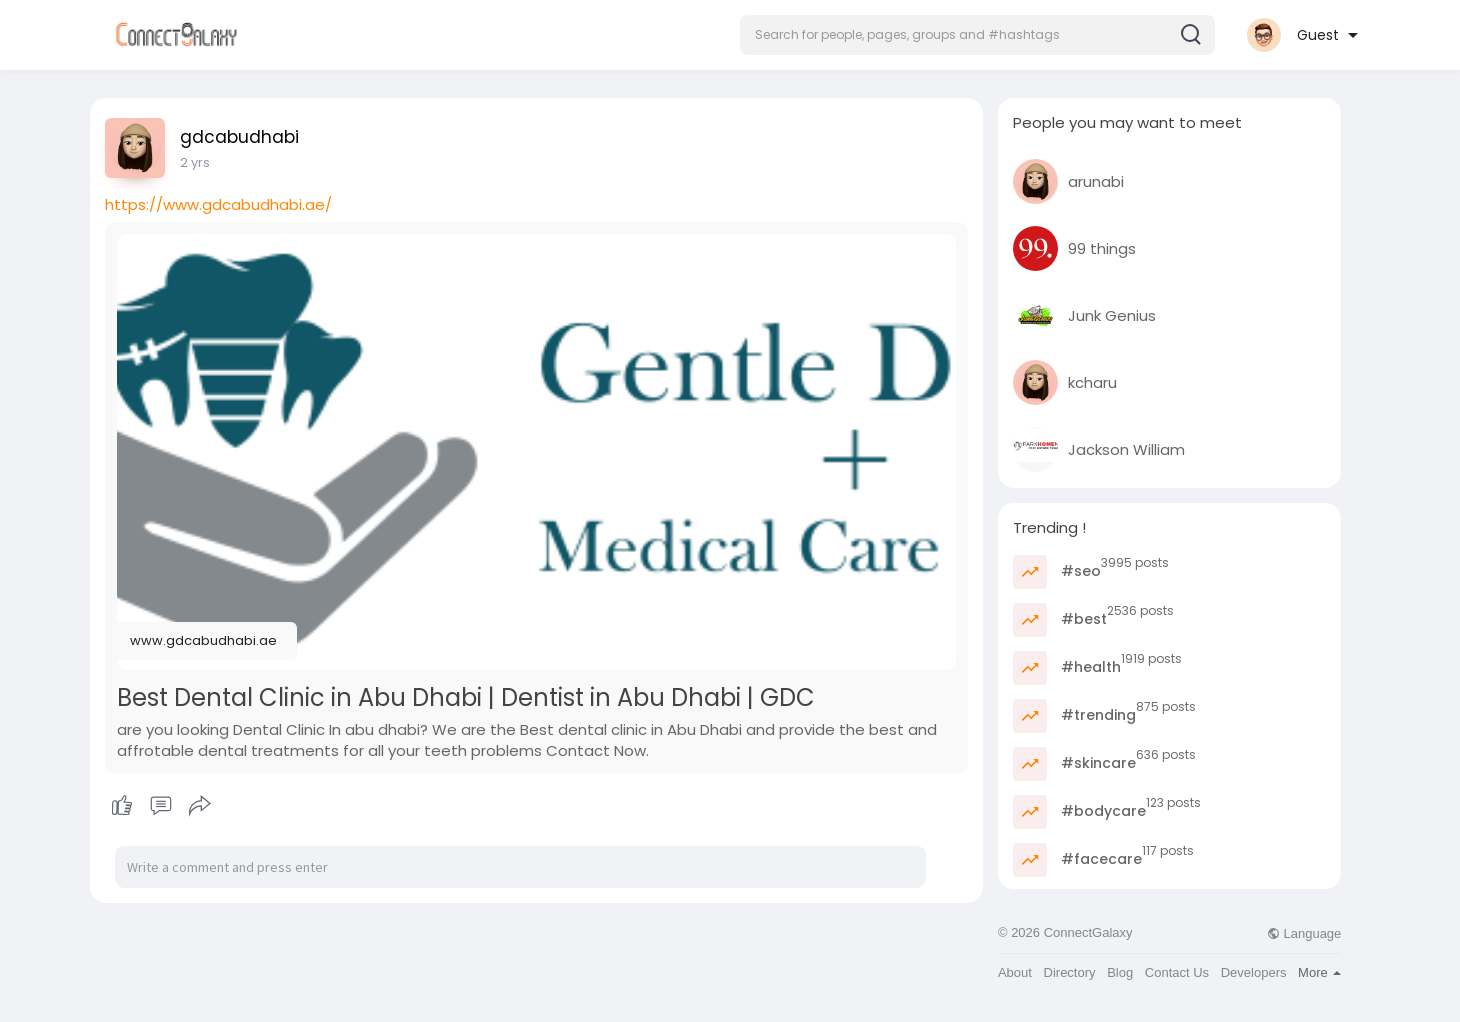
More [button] (1319, 972)
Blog (1120, 972)
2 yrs (195, 162)
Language (1304, 933)
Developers (1254, 972)
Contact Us (1177, 972)
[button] (977, 35)
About (1015, 972)
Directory (1070, 972)
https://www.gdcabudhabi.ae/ (218, 204)
